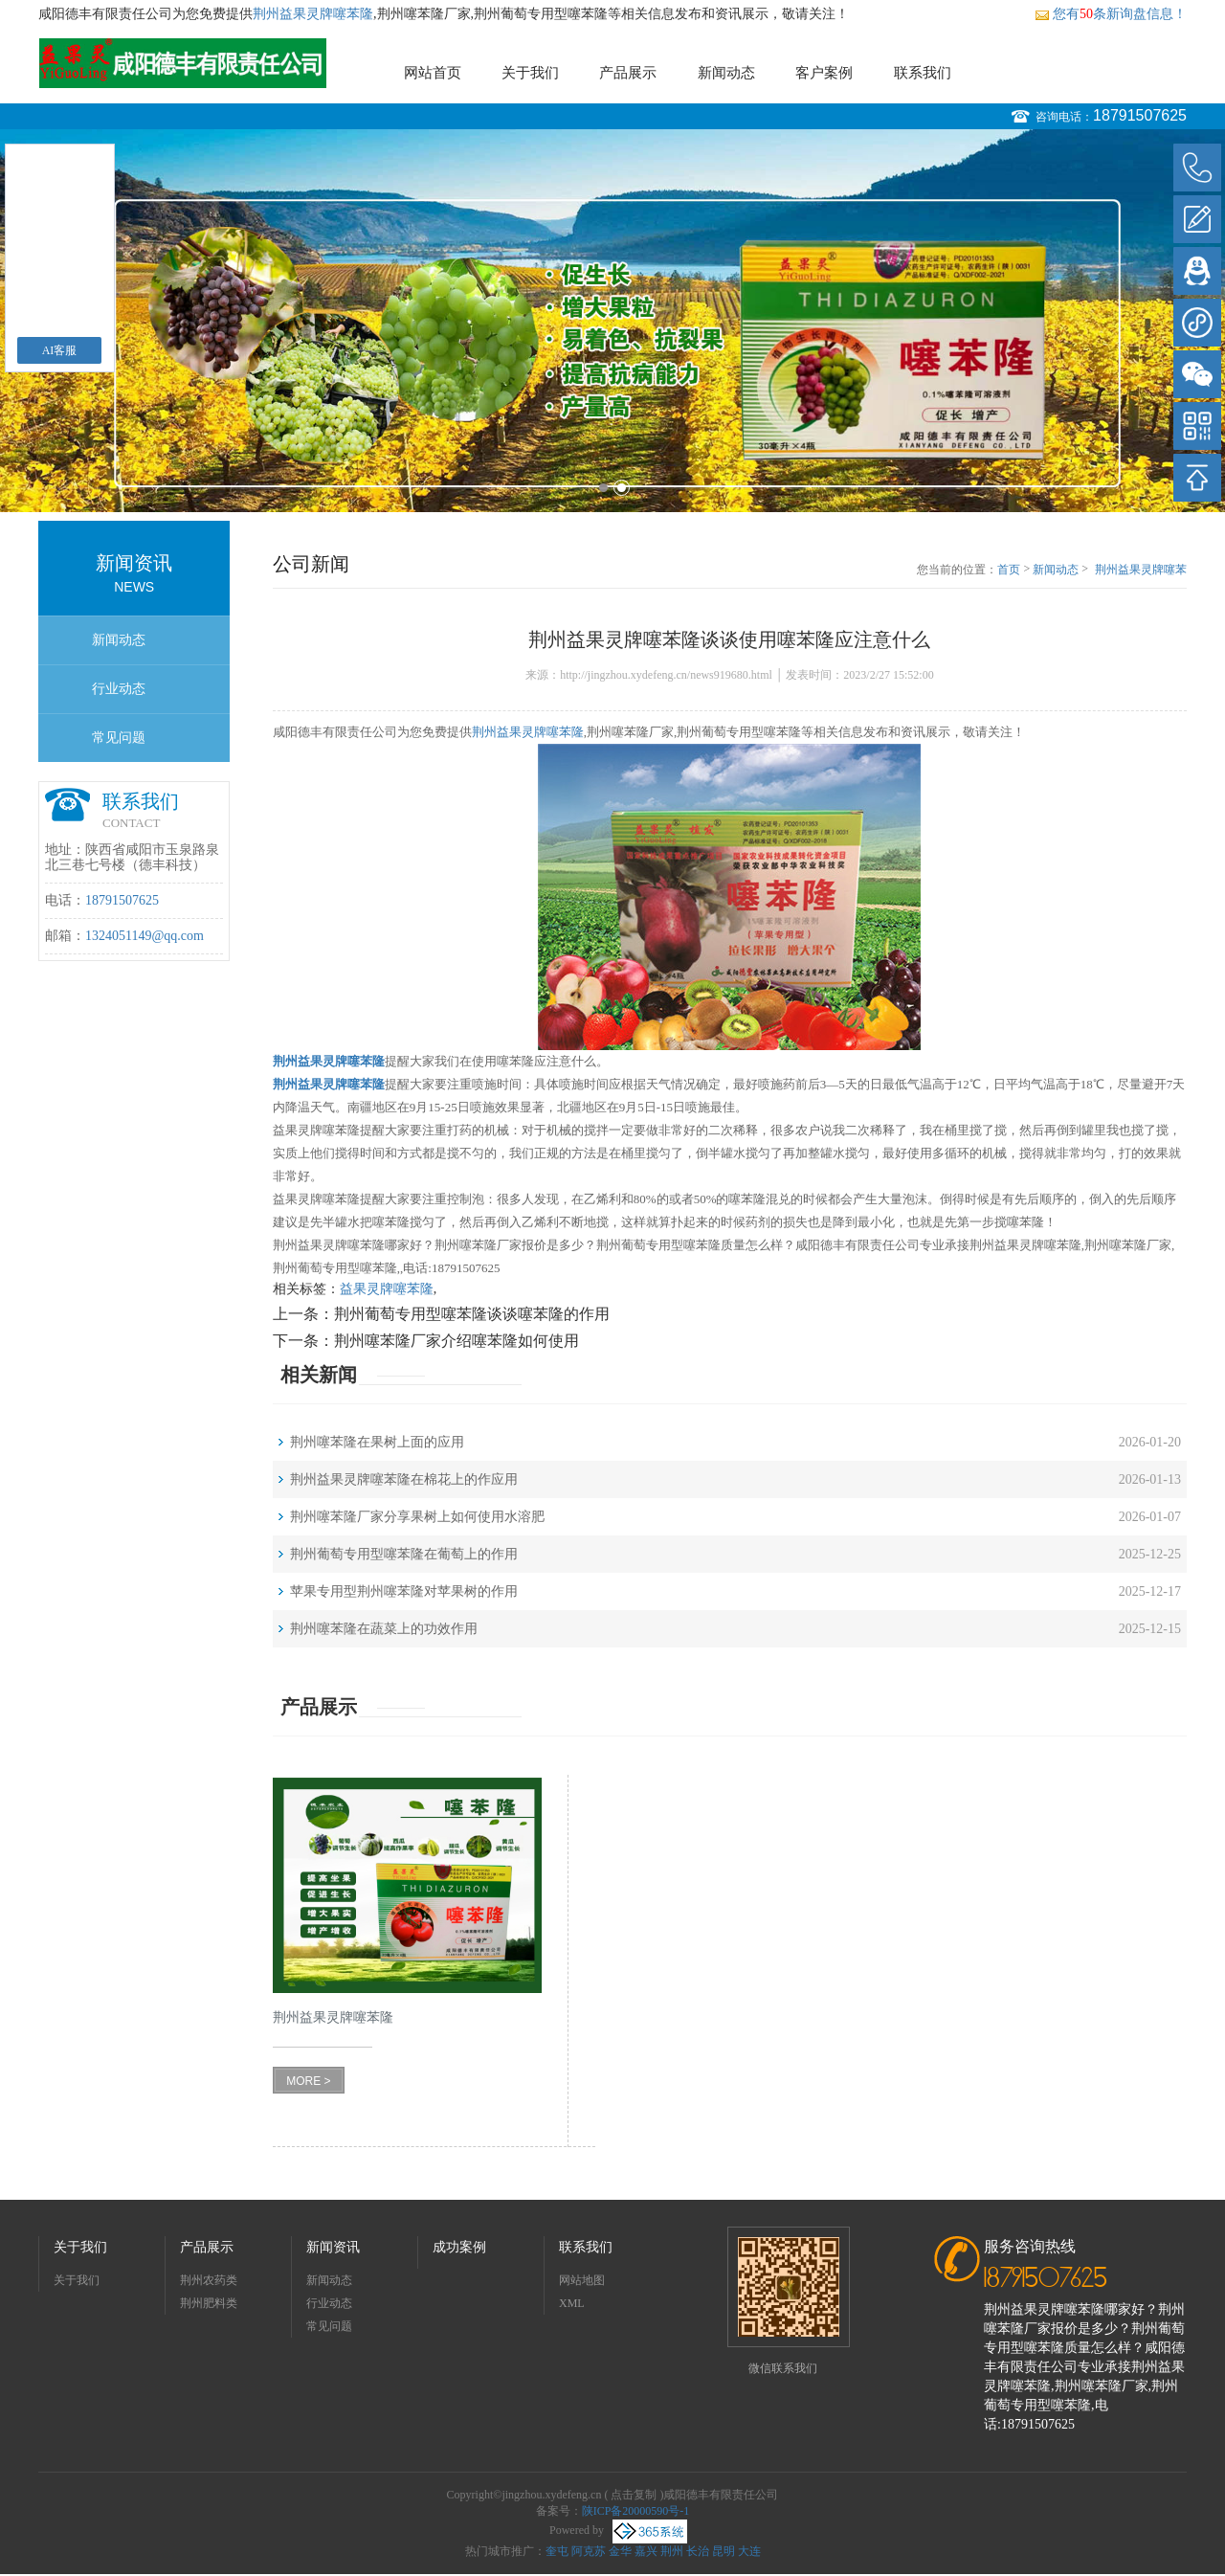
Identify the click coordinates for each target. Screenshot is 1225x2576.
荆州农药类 (208, 2280)
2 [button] (621, 487)
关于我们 (530, 72)
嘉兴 (646, 2551)
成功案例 (459, 2247)
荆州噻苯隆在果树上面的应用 (377, 1442)
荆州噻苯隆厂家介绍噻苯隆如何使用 (456, 1341)
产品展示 (628, 72)
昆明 (723, 2551)
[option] (612, 320)
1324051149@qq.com (144, 936)
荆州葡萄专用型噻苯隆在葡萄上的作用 (404, 1554)
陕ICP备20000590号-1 (636, 2511)
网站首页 (432, 72)
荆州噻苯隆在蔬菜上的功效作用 (384, 1629)
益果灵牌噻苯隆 (387, 1289)
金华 (620, 2551)
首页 (1008, 569)
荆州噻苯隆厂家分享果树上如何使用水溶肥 (417, 1517)
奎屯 (557, 2551)
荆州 (671, 2551)
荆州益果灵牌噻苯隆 (313, 14)
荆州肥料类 (208, 2303)
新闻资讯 (333, 2247)
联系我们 (922, 72)
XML (572, 2303)
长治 (697, 2551)
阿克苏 (588, 2551)
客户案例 (824, 72)
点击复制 (634, 2494)
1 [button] (603, 487)
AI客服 (60, 350)
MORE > (308, 2081)
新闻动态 (726, 72)
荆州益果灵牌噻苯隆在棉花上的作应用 (404, 1479)
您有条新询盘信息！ (1111, 14)
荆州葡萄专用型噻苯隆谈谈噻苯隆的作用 (472, 1314)
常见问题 (118, 737)
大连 (749, 2551)
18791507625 (1140, 115)
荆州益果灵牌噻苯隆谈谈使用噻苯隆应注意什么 (1141, 570)
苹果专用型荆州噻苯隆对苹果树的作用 (404, 1591)
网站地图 (582, 2280)
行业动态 (118, 689)
